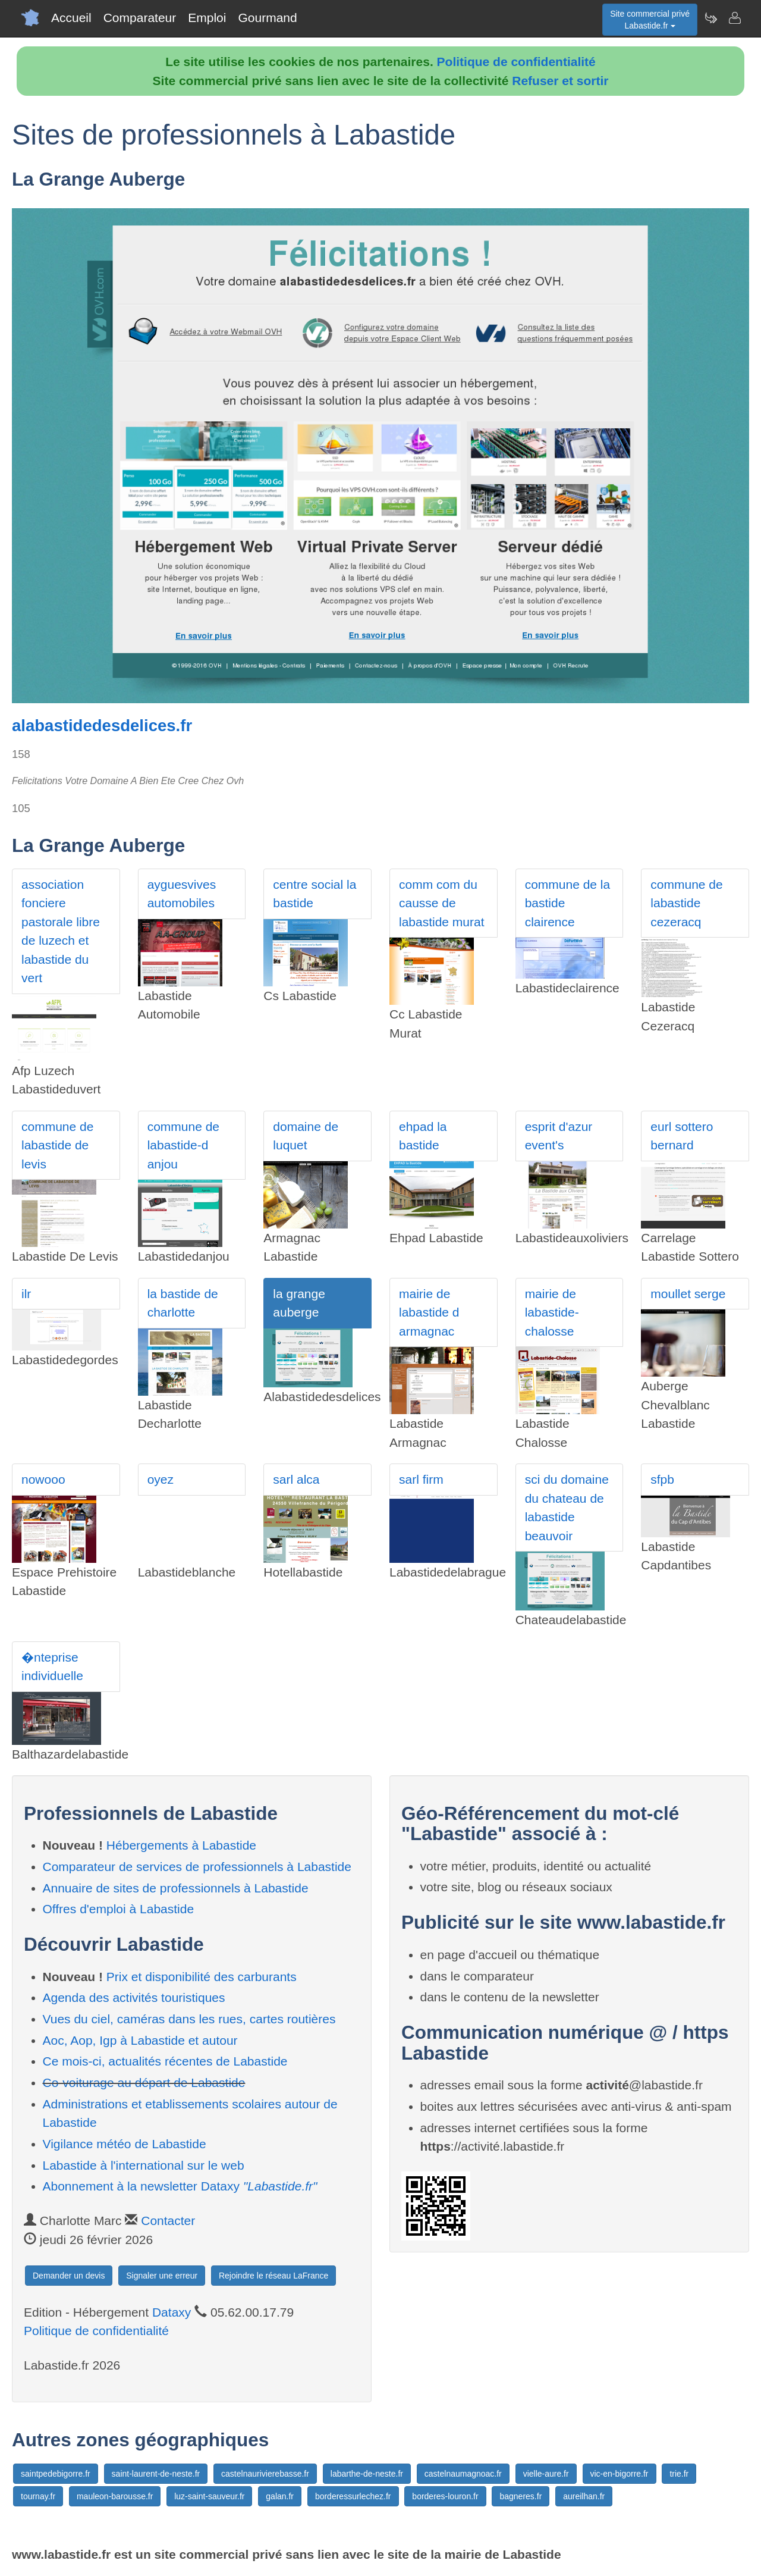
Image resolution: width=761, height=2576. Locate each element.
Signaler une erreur (161, 2275)
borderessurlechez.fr (353, 2496)
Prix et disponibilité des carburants (201, 1976)
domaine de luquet (305, 1136)
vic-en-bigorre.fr (619, 2473)
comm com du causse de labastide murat (442, 903)
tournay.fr (38, 2496)
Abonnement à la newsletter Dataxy (180, 2186)
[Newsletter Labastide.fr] (710, 18)
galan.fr (280, 2496)
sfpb (662, 1479)
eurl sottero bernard (681, 1136)
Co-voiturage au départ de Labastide (144, 2082)
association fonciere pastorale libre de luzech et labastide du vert (60, 931)
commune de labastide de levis (57, 1145)
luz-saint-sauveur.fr (209, 2496)
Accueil (71, 17)
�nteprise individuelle (52, 1666)
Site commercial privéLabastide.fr (650, 19)
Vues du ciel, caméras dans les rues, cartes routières (189, 2019)
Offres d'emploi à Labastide (118, 1909)
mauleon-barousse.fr (115, 2496)
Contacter (168, 2220)
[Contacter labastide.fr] (734, 18)
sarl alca (296, 1479)
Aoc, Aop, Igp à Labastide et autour (140, 2040)
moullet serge (687, 1293)
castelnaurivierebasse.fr (265, 2473)
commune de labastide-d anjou (183, 1145)
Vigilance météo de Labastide (124, 2144)
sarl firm (421, 1479)
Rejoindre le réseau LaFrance (273, 2275)
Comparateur (140, 17)
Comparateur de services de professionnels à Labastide (197, 1866)
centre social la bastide (314, 894)
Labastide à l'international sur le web (143, 2165)
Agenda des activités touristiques (134, 1997)
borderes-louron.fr (445, 2496)
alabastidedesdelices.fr (102, 725)
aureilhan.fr (584, 2496)
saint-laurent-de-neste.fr (156, 2473)
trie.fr (678, 2473)
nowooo (43, 1479)
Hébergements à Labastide (181, 1845)
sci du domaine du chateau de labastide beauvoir (567, 1507)
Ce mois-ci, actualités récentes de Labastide (165, 2061)
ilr (26, 1293)
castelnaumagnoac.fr (463, 2473)
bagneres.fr (520, 2496)
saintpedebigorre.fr (55, 2473)
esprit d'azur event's (559, 1136)
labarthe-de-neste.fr (367, 2473)
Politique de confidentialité (516, 61)
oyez (160, 1479)
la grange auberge (299, 1303)
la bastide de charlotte (182, 1303)
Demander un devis (69, 2275)
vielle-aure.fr (546, 2473)
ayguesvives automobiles (181, 894)
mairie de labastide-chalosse (552, 1312)
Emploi (207, 17)
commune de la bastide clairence (568, 903)
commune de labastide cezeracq (686, 903)
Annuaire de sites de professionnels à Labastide (176, 1888)
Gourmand (267, 17)
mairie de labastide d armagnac (429, 1312)
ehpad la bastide (423, 1136)
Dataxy (171, 2312)
